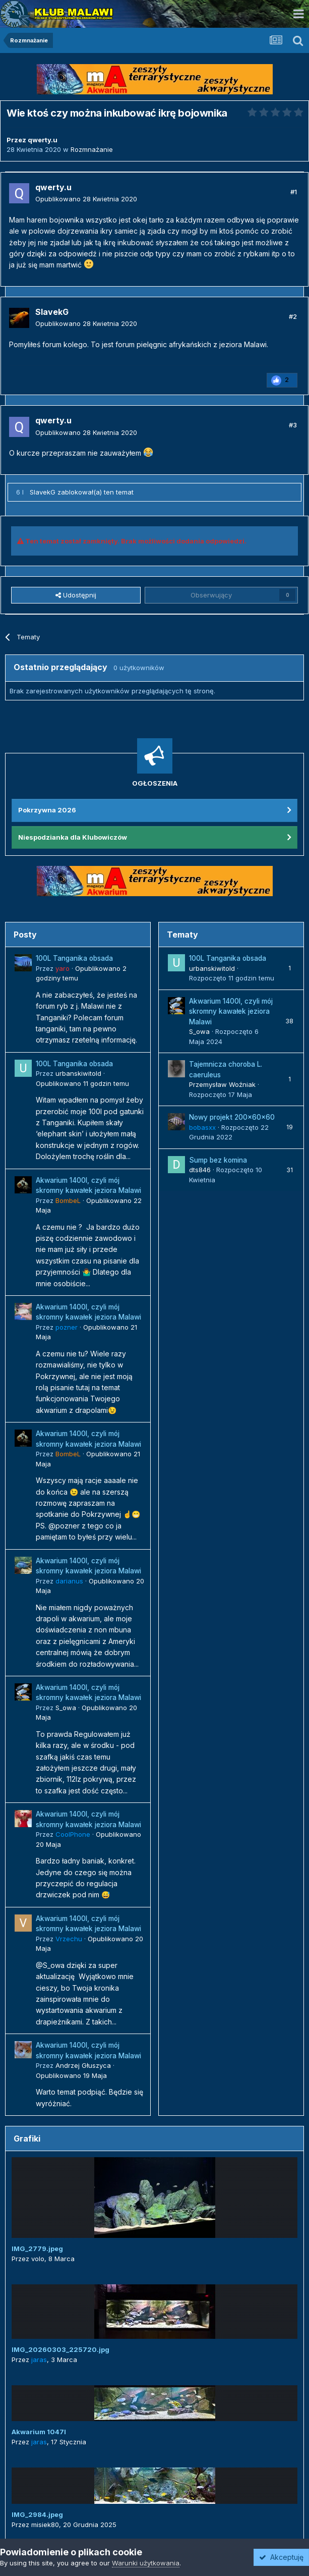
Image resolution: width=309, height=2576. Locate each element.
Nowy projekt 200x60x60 (232, 1117)
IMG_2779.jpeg (37, 2248)
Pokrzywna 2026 (47, 810)
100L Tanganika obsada (74, 958)
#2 (293, 316)
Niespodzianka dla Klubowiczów (72, 837)
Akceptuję (281, 2557)
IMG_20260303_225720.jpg (60, 2349)
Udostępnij (75, 594)
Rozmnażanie (92, 149)
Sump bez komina (218, 1160)
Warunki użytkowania (145, 2563)
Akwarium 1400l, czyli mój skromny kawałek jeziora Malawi (231, 1011)
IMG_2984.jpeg (37, 2514)
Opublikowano (86, 199)
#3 (293, 425)
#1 (293, 192)
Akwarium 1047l (39, 2432)
